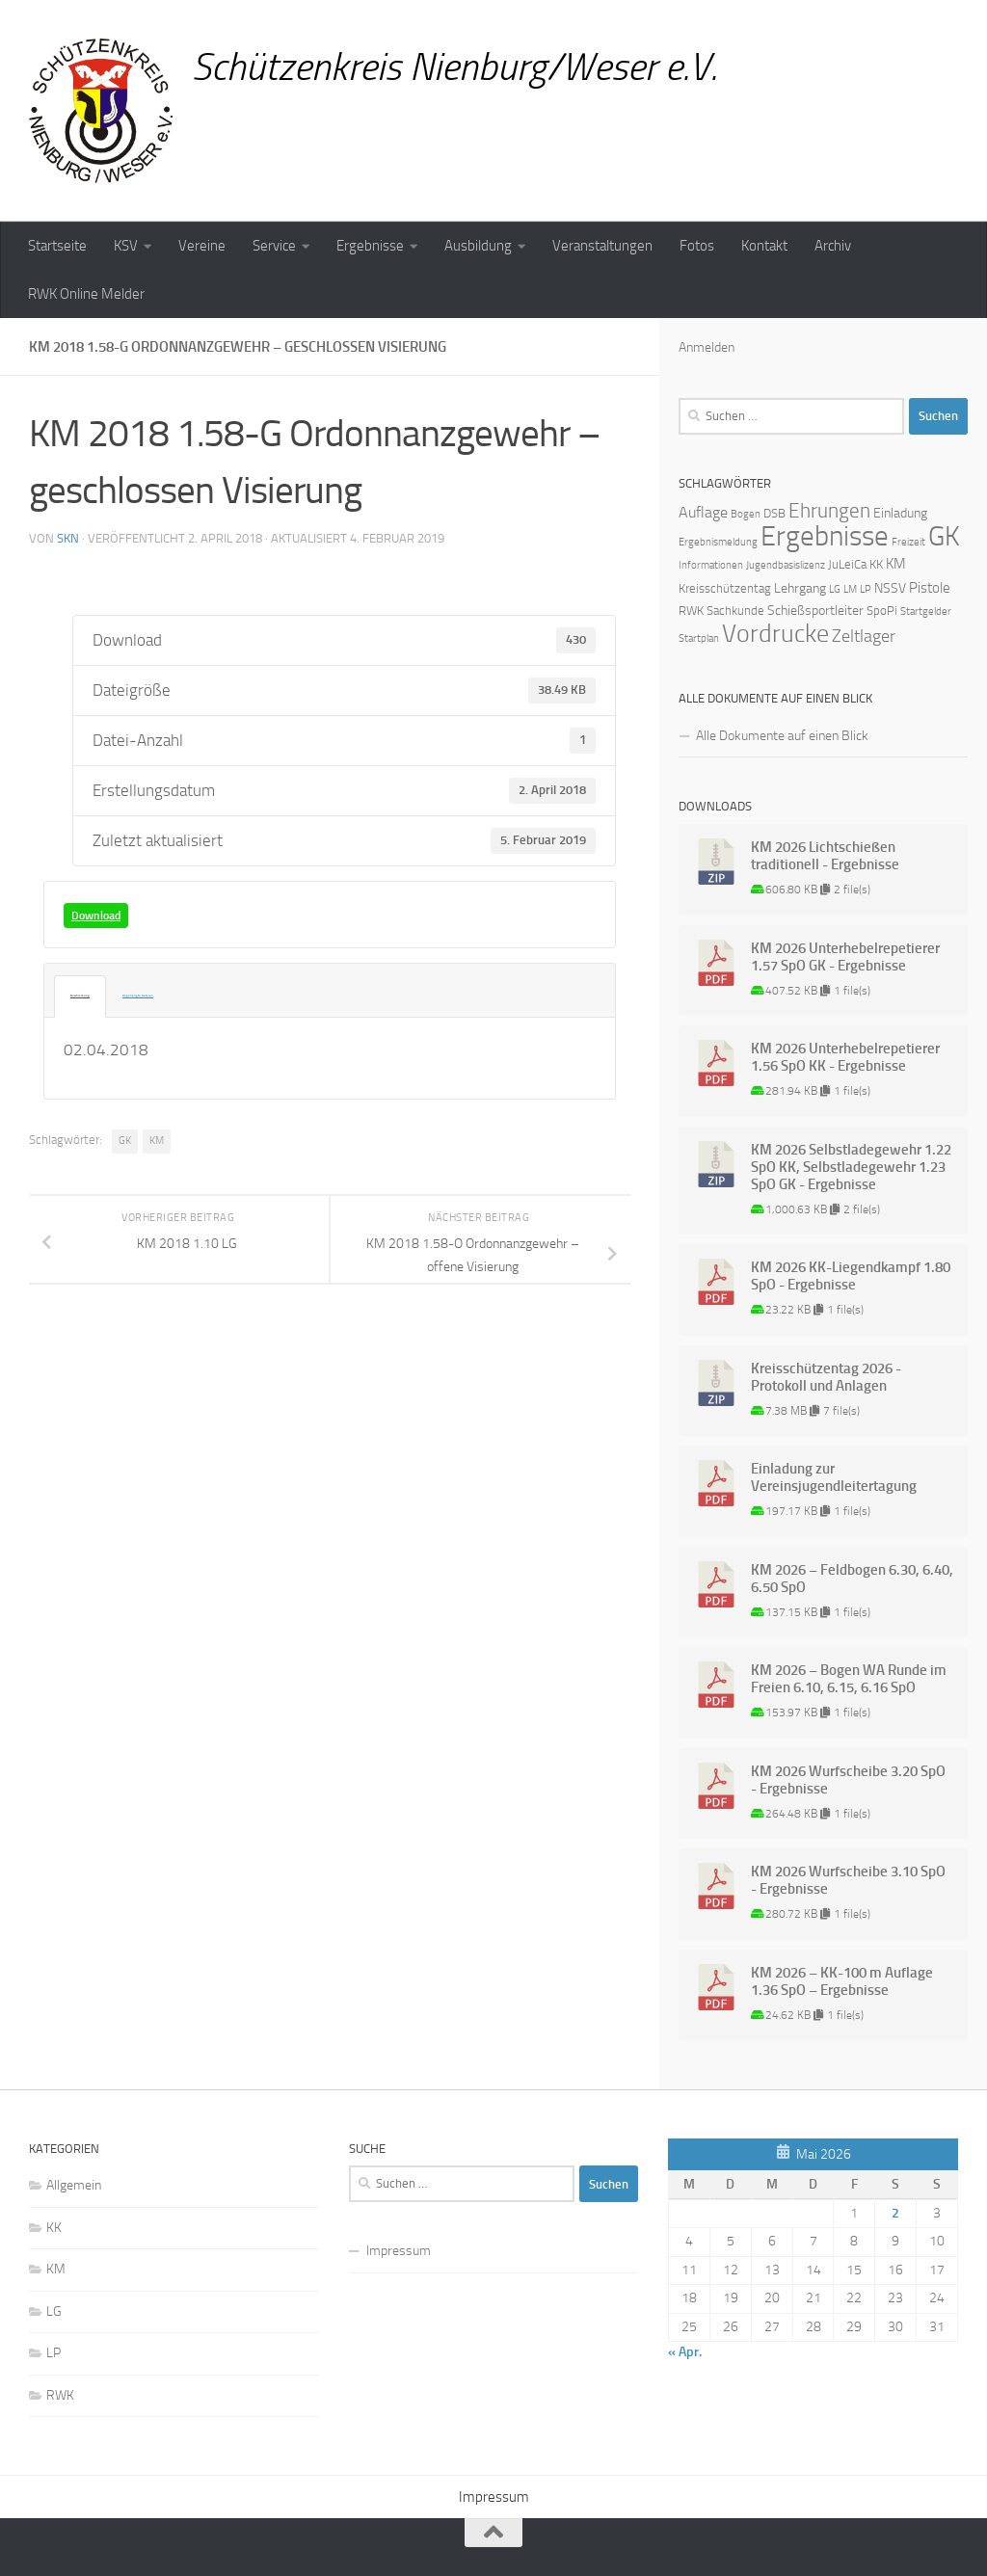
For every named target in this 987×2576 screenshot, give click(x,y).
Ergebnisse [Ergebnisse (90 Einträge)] (824, 536)
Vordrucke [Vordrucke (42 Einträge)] (775, 634)
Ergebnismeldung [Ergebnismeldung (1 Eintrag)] (718, 542)
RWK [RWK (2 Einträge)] (691, 610)
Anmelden (706, 347)
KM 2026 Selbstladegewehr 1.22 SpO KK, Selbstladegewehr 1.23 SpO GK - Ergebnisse (851, 1167)
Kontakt (764, 245)
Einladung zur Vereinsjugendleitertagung (834, 1477)
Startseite (57, 245)
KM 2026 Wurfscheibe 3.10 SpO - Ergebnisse (848, 1880)
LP (53, 2353)
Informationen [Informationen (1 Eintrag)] (711, 565)
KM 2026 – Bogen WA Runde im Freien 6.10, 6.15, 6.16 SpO (849, 1678)
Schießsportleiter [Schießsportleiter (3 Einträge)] (815, 610)
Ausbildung (478, 245)
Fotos (697, 245)
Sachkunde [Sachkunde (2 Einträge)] (735, 610)
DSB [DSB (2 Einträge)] (774, 513)
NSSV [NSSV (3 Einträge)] (890, 588)
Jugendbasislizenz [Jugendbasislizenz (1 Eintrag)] (785, 565)
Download (95, 915)
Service (274, 245)
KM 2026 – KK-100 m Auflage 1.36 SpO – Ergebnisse (842, 1981)
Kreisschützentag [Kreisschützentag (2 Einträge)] (725, 588)
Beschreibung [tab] (70, 997)
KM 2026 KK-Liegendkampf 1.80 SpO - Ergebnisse (850, 1276)
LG (54, 2311)
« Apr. (685, 2352)
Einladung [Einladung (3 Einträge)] (900, 513)
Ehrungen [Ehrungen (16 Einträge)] (829, 510)
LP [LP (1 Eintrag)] (865, 589)
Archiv (832, 245)
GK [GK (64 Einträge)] (944, 536)
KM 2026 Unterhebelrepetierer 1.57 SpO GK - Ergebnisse (845, 957)
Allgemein (73, 2185)
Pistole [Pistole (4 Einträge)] (929, 588)
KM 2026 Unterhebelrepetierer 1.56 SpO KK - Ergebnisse (845, 1057)
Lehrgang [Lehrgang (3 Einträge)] (800, 588)
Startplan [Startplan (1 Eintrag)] (699, 638)
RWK (60, 2395)
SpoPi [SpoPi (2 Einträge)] (882, 610)
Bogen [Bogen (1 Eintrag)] (745, 514)
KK (54, 2227)
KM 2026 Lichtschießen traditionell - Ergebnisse (825, 855)
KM (156, 1141)
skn (68, 538)
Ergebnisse (370, 245)
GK (125, 1141)
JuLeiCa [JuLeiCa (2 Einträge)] (847, 564)
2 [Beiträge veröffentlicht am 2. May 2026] (895, 2213)
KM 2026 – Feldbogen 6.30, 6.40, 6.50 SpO (852, 1578)
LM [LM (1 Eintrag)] (850, 589)
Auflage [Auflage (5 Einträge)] (703, 512)
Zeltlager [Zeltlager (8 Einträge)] (863, 636)
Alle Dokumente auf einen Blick (782, 736)
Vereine (202, 245)
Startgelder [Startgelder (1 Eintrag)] (925, 611)
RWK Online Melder (86, 294)
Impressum (398, 2251)
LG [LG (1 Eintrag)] (834, 589)
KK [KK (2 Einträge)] (876, 564)
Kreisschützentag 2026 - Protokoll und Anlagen (826, 1377)
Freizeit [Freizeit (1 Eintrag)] (908, 542)
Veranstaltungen (602, 245)
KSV (126, 245)
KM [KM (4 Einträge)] (896, 563)
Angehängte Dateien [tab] (103, 997)
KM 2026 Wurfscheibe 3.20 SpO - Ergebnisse (848, 1780)
